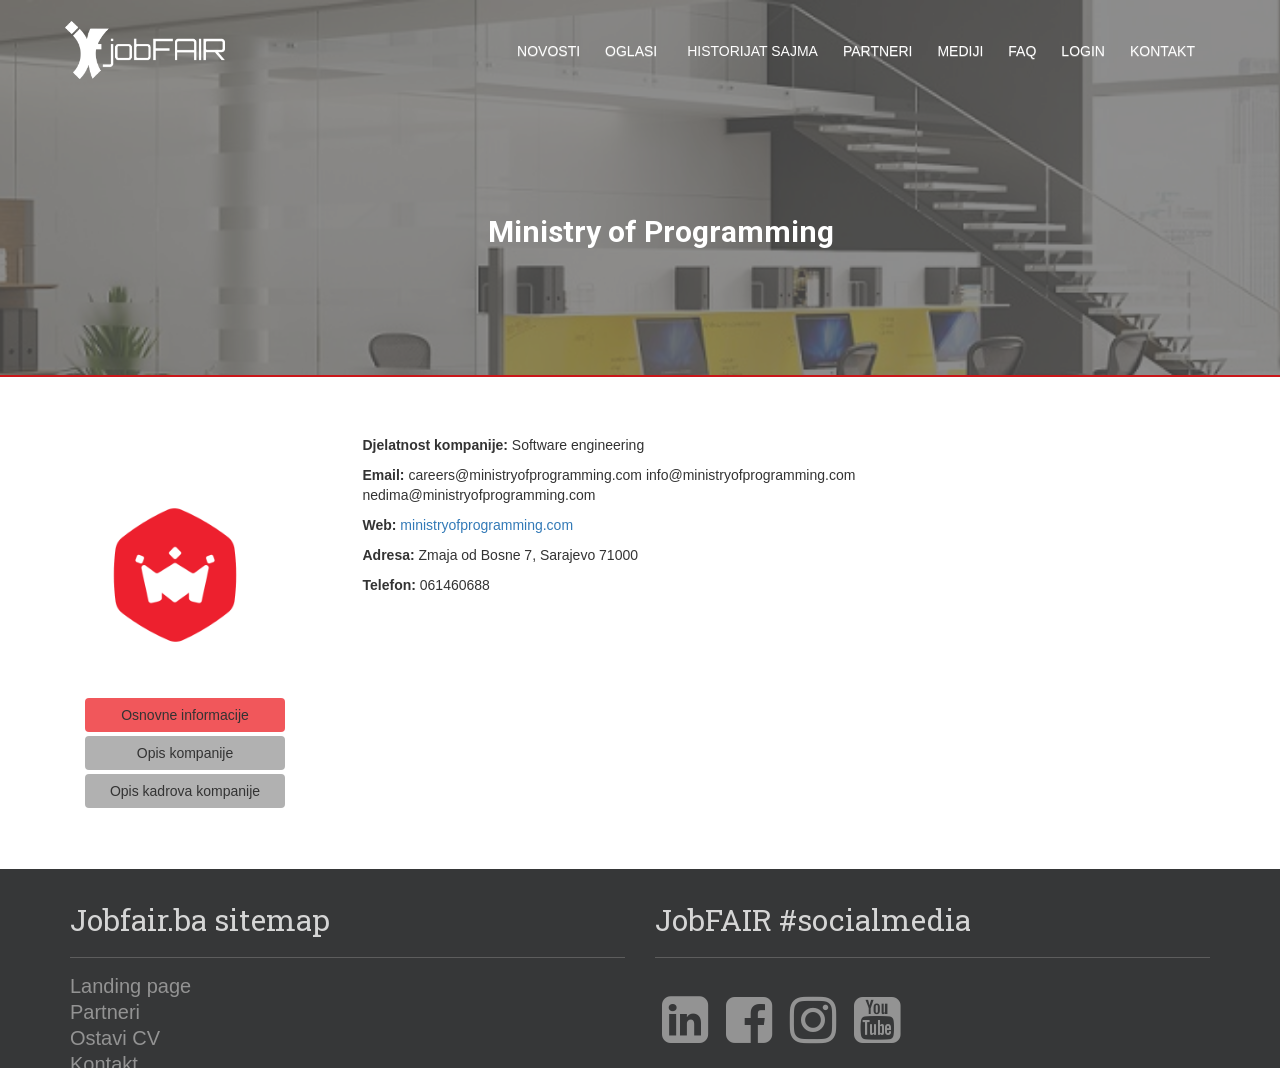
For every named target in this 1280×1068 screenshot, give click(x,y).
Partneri (878, 51)
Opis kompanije (185, 744)
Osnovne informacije (185, 706)
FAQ (1022, 51)
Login (1083, 51)
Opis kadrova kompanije (185, 782)
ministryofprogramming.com (486, 517)
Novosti (548, 51)
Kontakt (1162, 51)
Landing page (130, 977)
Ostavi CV (115, 1029)
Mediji (960, 51)
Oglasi (631, 51)
